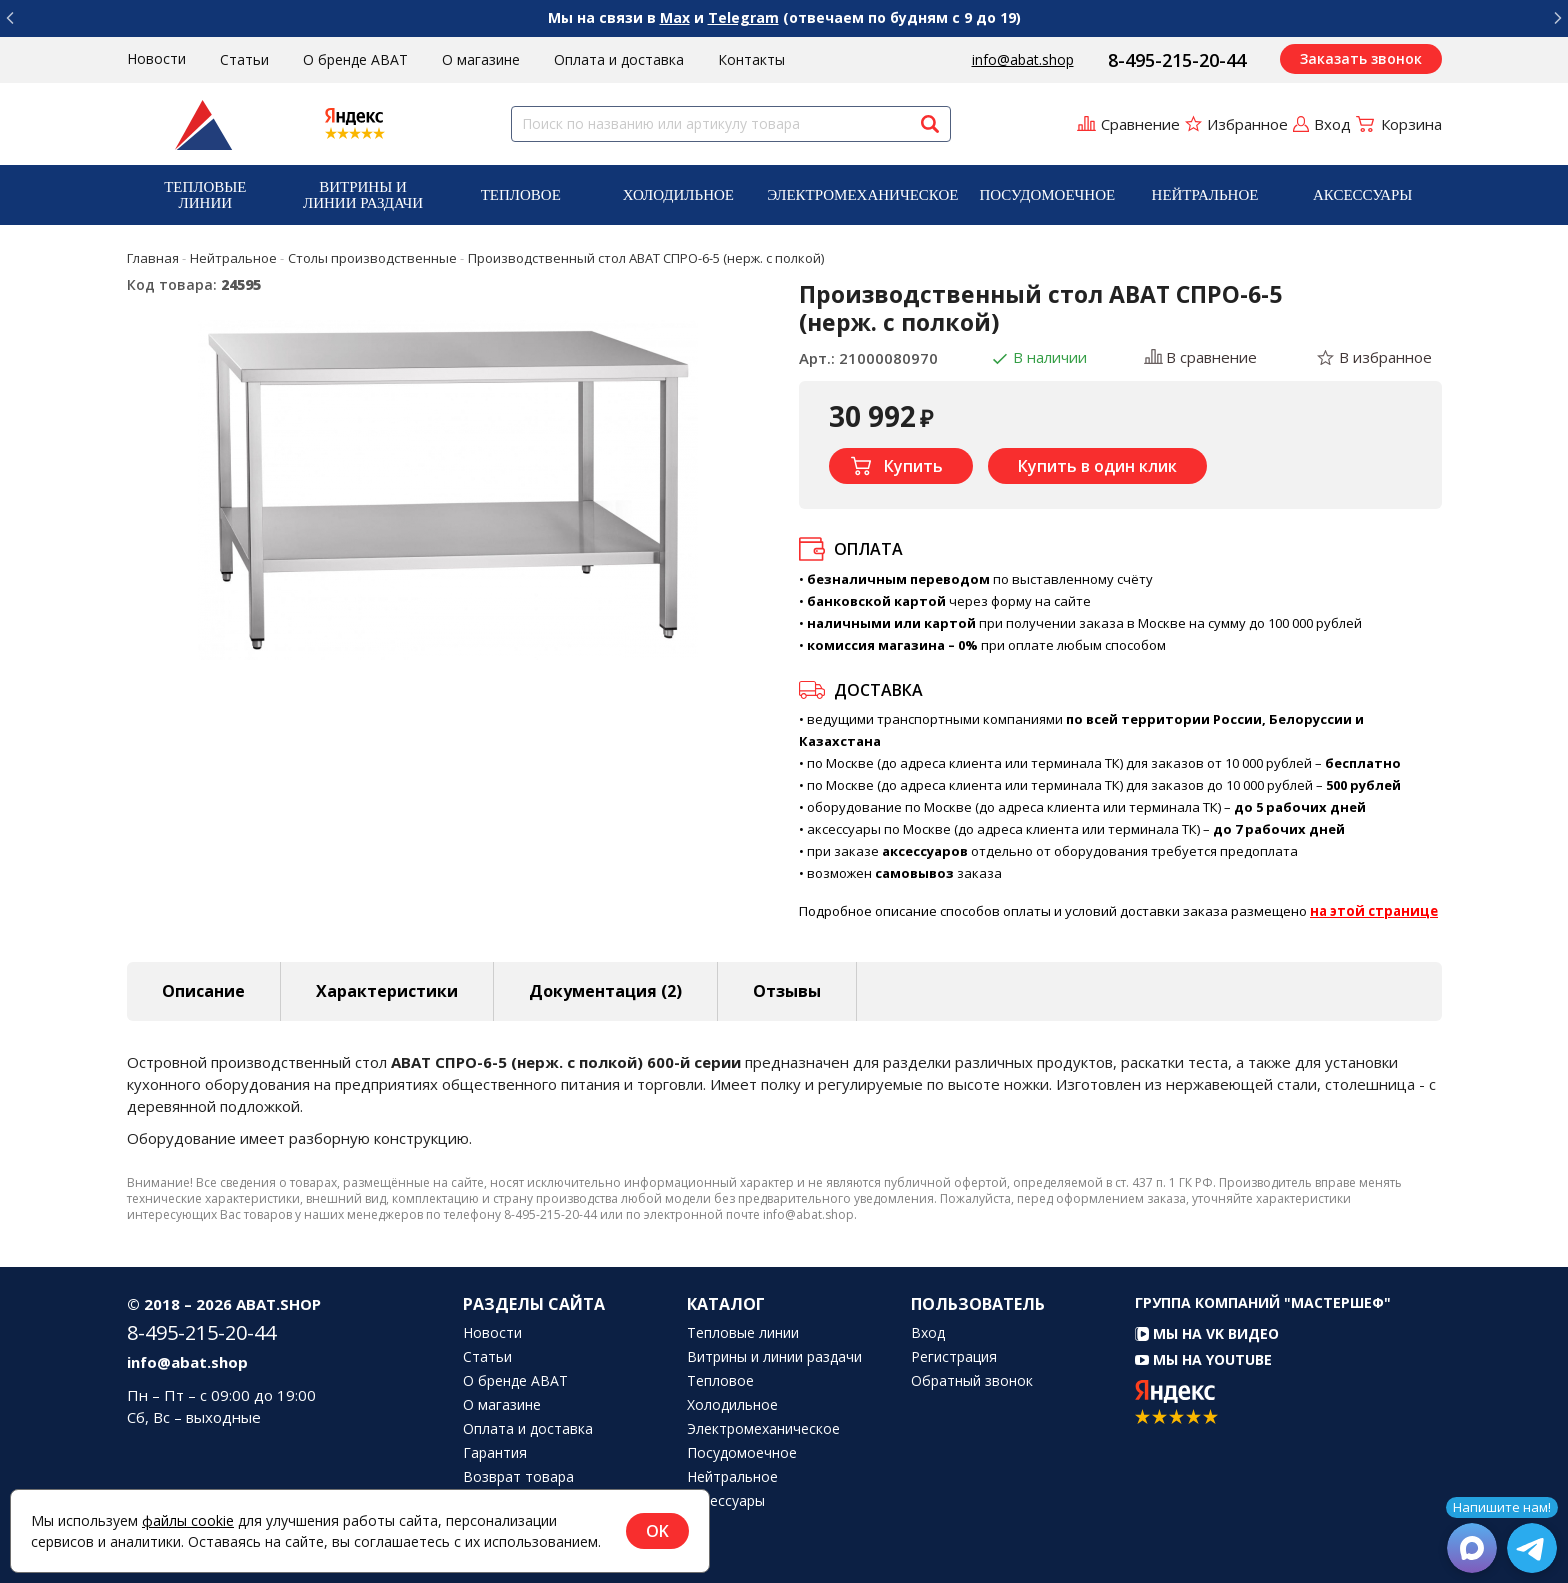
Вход (928, 1333)
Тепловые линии (205, 195)
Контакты (751, 59)
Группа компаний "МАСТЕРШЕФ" (1263, 1302)
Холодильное (678, 195)
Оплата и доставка (619, 59)
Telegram (743, 17)
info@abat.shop (1023, 59)
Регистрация (954, 1357)
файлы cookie (188, 1520)
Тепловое (521, 195)
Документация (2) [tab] (605, 991)
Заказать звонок (1361, 58)
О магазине (481, 59)
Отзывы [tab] (787, 991)
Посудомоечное (1047, 195)
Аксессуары (1362, 195)
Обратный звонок (972, 1381)
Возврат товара (518, 1477)
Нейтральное (1205, 195)
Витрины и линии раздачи (363, 195)
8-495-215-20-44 (1177, 60)
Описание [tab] (203, 991)
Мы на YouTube (1203, 1359)
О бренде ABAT (355, 59)
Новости (156, 58)
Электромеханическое (862, 195)
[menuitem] (206, 195)
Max (675, 17)
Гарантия (495, 1453)
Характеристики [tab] (387, 991)
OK (657, 1531)
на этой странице (1374, 911)
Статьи (244, 59)
